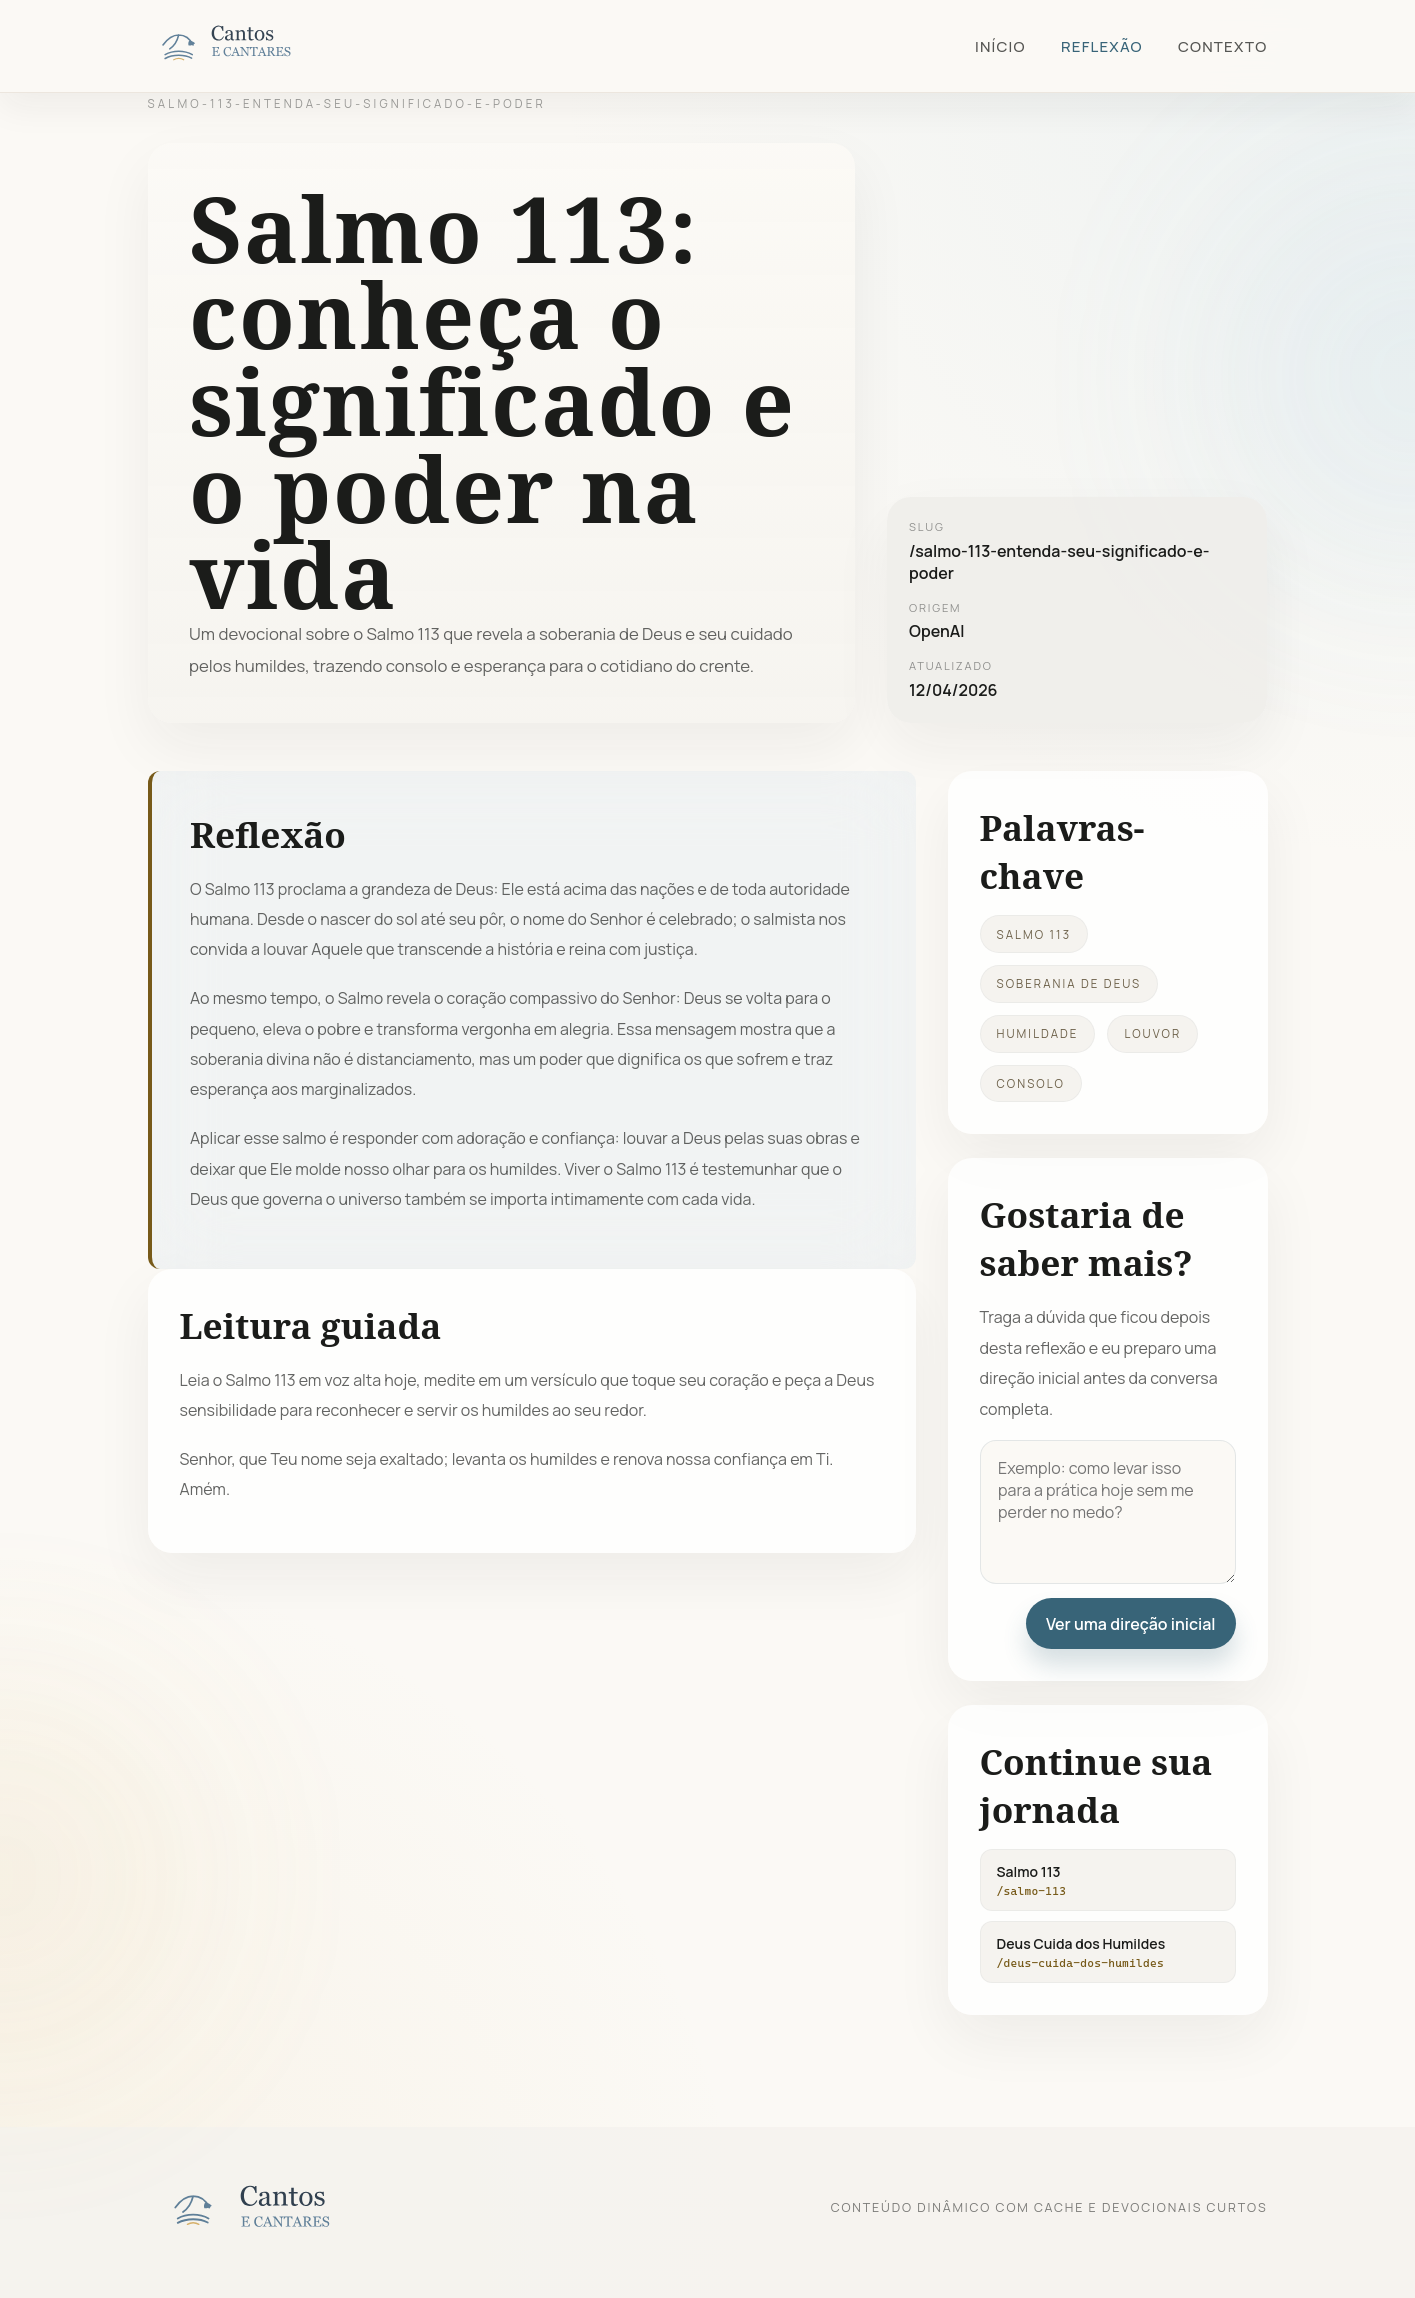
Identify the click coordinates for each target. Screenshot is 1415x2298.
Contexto (1223, 46)
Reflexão (1102, 46)
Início (1000, 46)
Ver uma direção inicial (1131, 1624)
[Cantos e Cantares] (248, 46)
